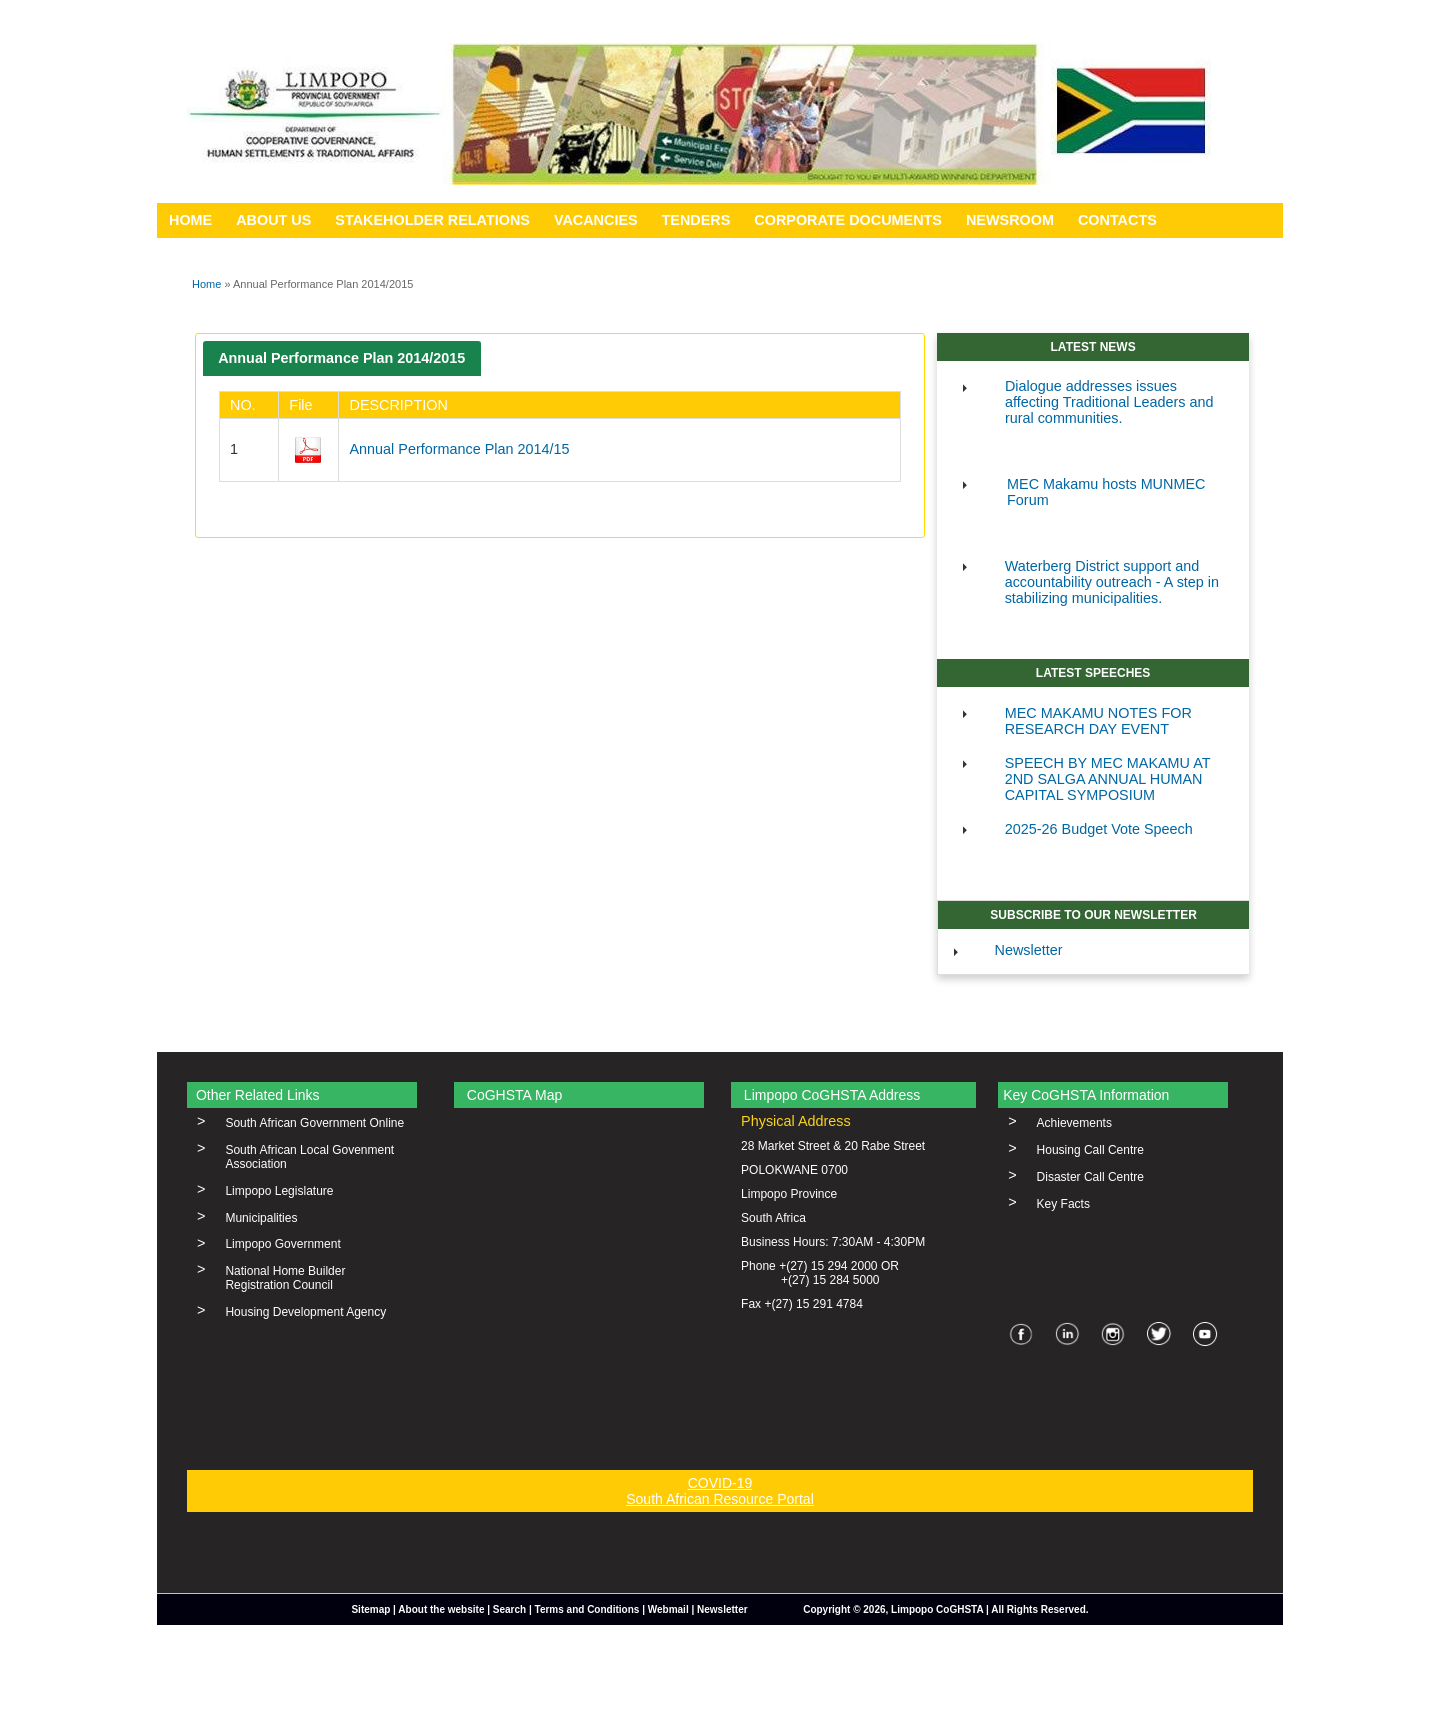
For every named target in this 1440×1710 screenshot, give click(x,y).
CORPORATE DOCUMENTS (848, 220)
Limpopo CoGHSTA (937, 1609)
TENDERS (696, 220)
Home (206, 284)
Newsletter (1029, 950)
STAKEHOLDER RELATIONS (432, 220)
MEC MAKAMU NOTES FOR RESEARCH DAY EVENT (1098, 721)
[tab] (342, 358)
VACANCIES (596, 220)
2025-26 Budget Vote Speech (1099, 829)
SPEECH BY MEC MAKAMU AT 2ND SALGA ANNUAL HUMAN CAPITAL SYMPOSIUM (1108, 779)
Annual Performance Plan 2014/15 (459, 449)
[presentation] (342, 358)
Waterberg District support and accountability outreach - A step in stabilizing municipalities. (1112, 582)
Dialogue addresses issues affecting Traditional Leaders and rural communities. (1109, 402)
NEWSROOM (1010, 220)
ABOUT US (273, 220)
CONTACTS (1117, 220)
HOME (190, 220)
